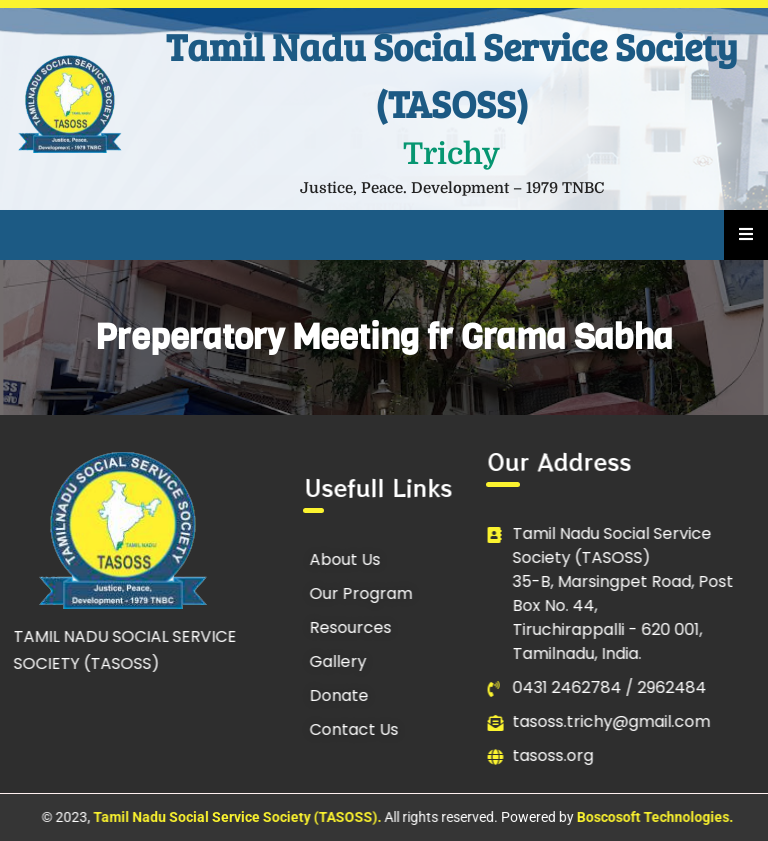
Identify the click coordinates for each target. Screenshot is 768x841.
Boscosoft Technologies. (655, 817)
